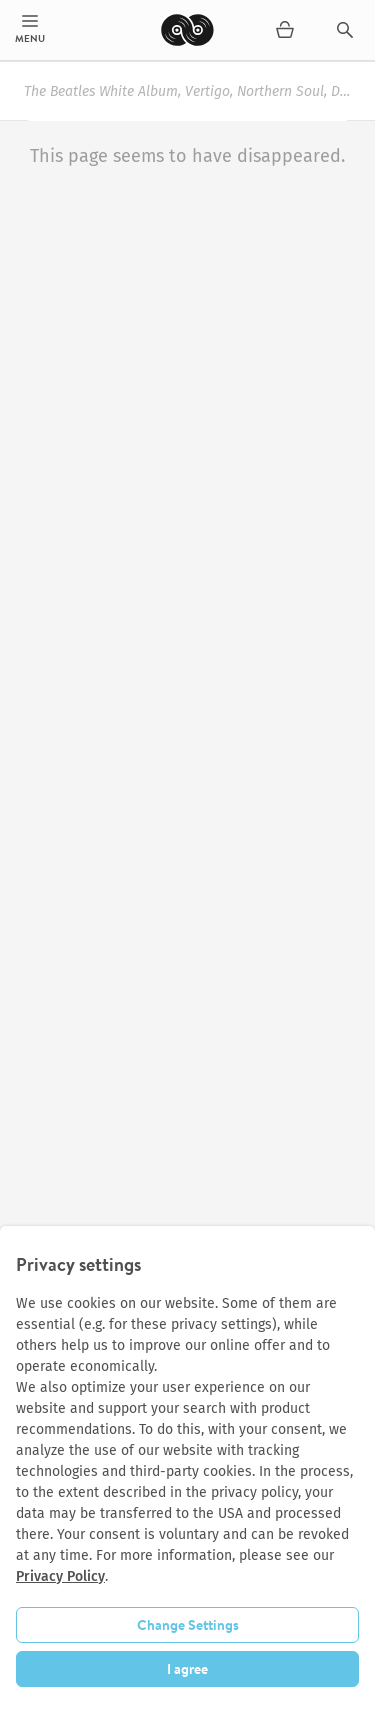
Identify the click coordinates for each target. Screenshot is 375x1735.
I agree (187, 1669)
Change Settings (188, 1625)
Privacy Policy (60, 1576)
